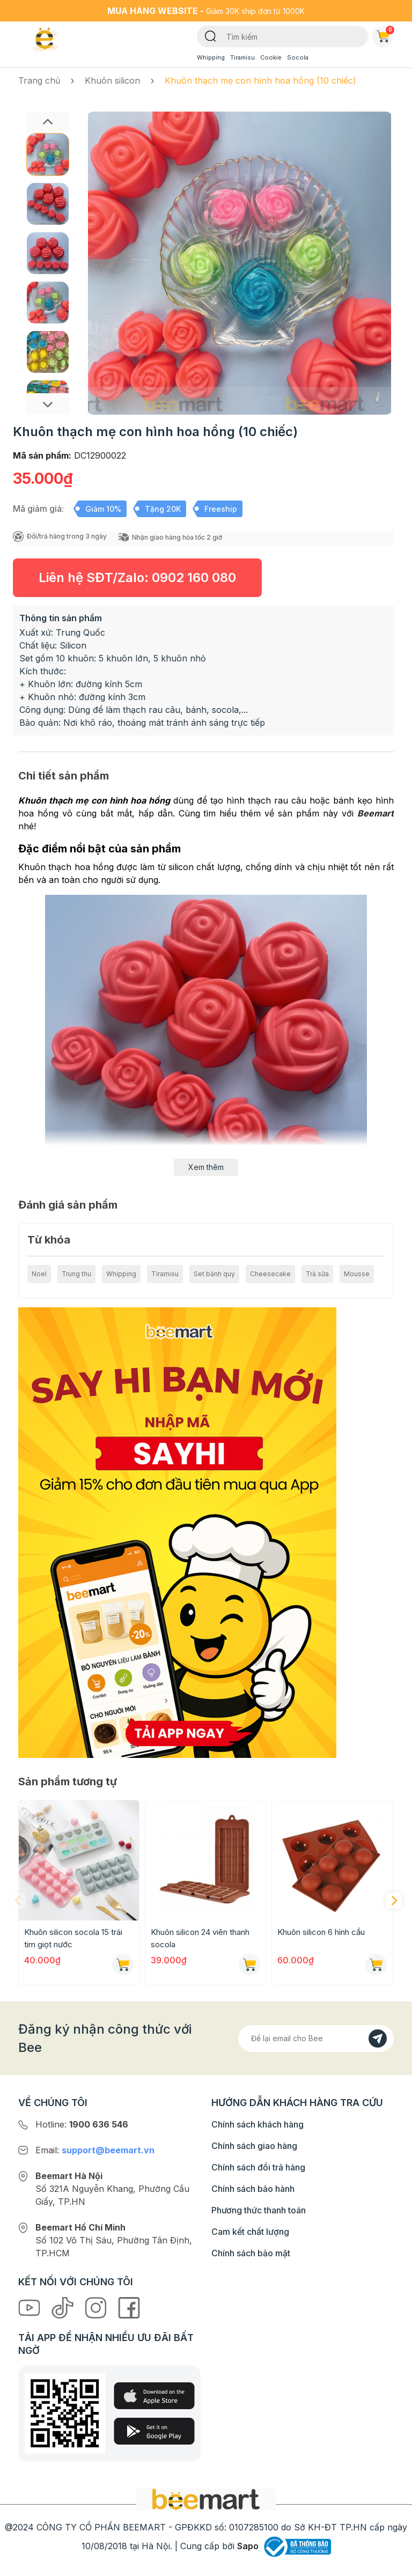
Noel (39, 1274)
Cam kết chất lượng (250, 2231)
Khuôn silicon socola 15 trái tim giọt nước (73, 1938)
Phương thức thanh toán (258, 2210)
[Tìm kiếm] (210, 35)
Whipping (211, 57)
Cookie (271, 57)
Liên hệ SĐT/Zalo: (137, 577)
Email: (94, 2150)
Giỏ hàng (385, 34)
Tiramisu (242, 57)
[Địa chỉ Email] (316, 2038)
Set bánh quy (214, 1274)
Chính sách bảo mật (250, 2253)
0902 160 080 (194, 577)
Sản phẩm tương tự (67, 1781)
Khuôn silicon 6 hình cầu (321, 1932)
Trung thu (76, 1274)
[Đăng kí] (377, 2038)
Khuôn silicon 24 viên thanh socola (200, 1938)
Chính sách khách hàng (257, 2124)
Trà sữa (317, 1274)
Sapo (248, 2546)
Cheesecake (270, 1274)
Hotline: (81, 2124)
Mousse (357, 1274)
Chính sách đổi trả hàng (258, 2167)
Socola (297, 57)
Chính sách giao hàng (254, 2145)
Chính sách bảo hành (253, 2188)
